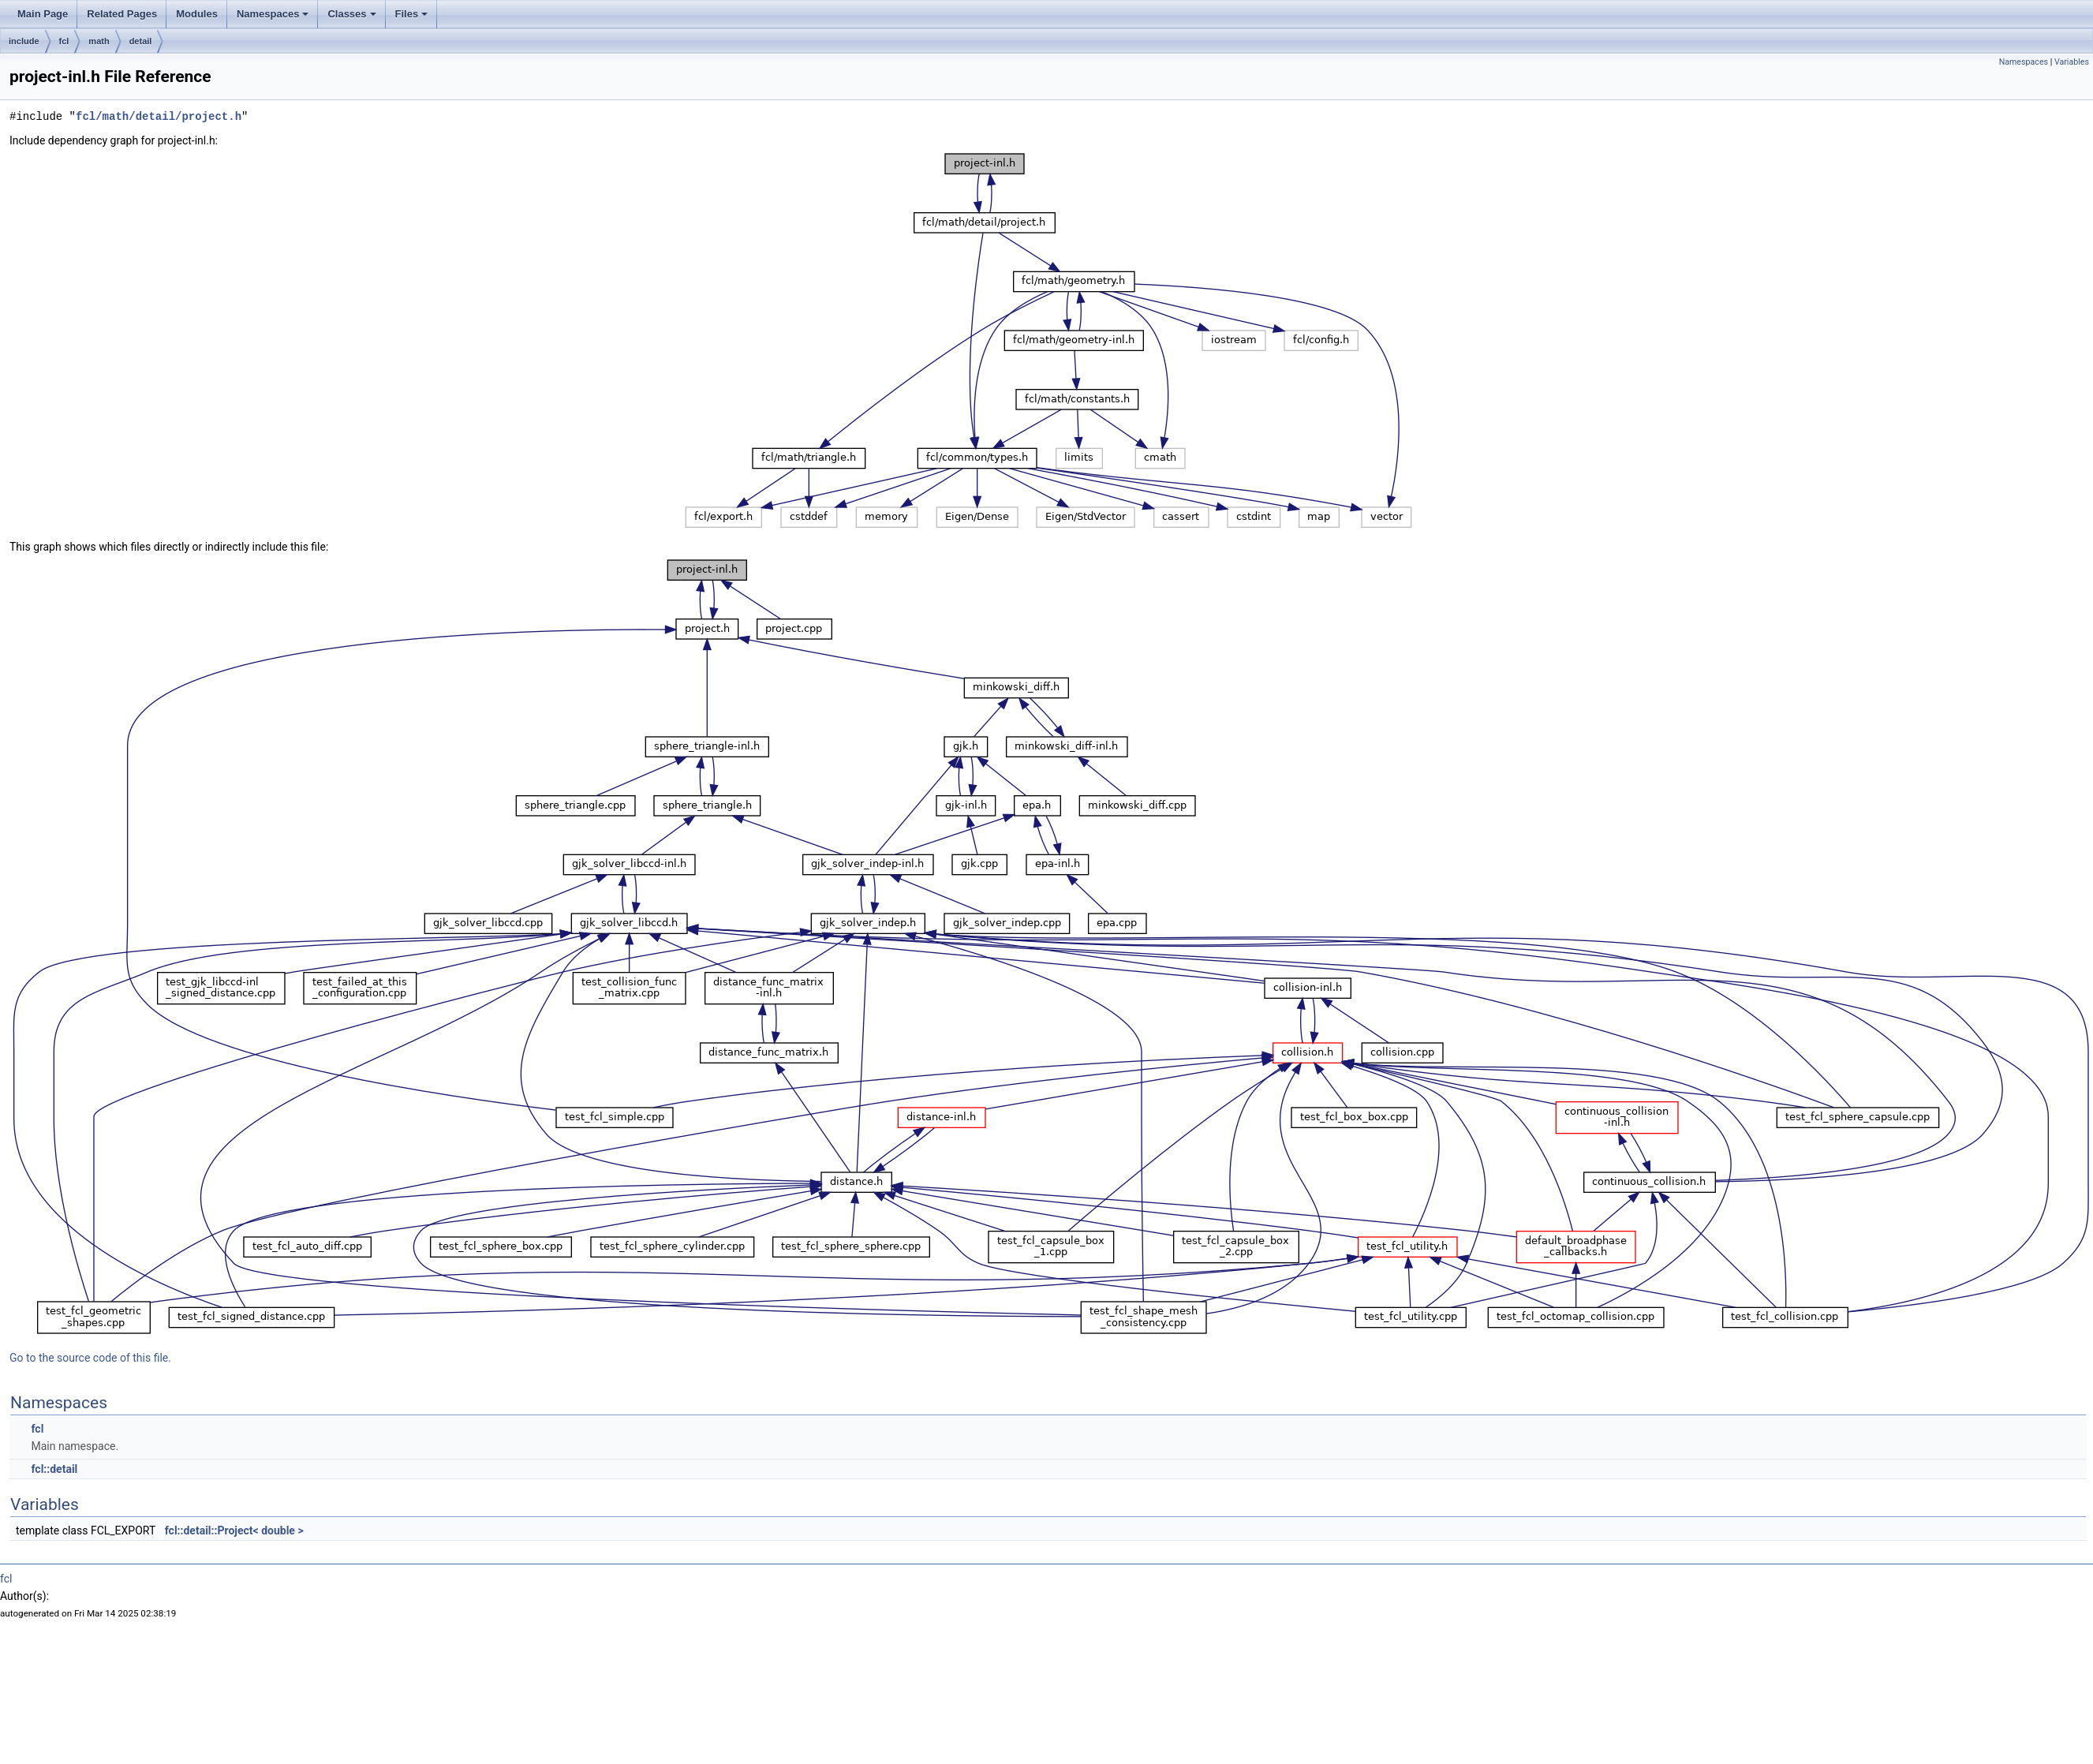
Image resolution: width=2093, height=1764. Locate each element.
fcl (64, 41)
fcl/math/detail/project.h (158, 116)
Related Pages (122, 14)
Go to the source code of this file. (90, 1357)
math (98, 41)
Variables (2071, 62)
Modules (197, 14)
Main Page (42, 14)
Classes (351, 14)
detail (140, 41)
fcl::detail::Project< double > (234, 1530)
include (24, 41)
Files (411, 14)
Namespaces (273, 14)
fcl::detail (54, 1469)
